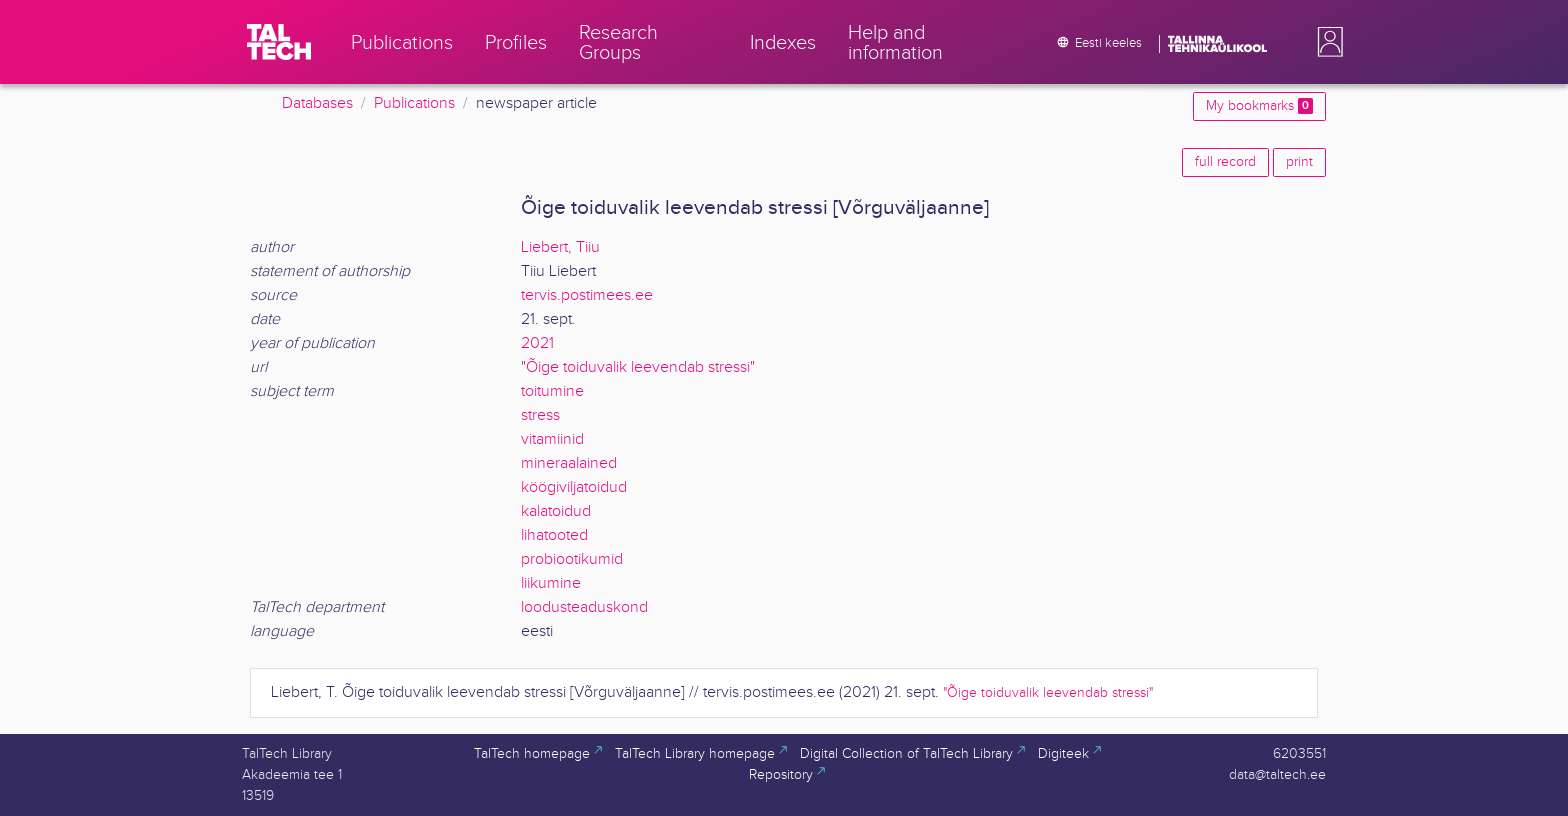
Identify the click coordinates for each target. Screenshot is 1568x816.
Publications (414, 103)
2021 (537, 343)
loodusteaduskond (584, 607)
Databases (317, 103)
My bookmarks (1259, 106)
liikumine (551, 583)
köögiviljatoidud (574, 487)
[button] (1326, 42)
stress (540, 415)
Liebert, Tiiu (560, 247)
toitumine (552, 391)
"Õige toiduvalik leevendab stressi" (638, 367)
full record (1225, 162)
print (1299, 162)
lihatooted (554, 535)
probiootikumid (572, 559)
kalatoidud (556, 511)
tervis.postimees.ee (587, 295)
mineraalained (569, 463)
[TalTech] (279, 42)
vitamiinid (552, 439)
